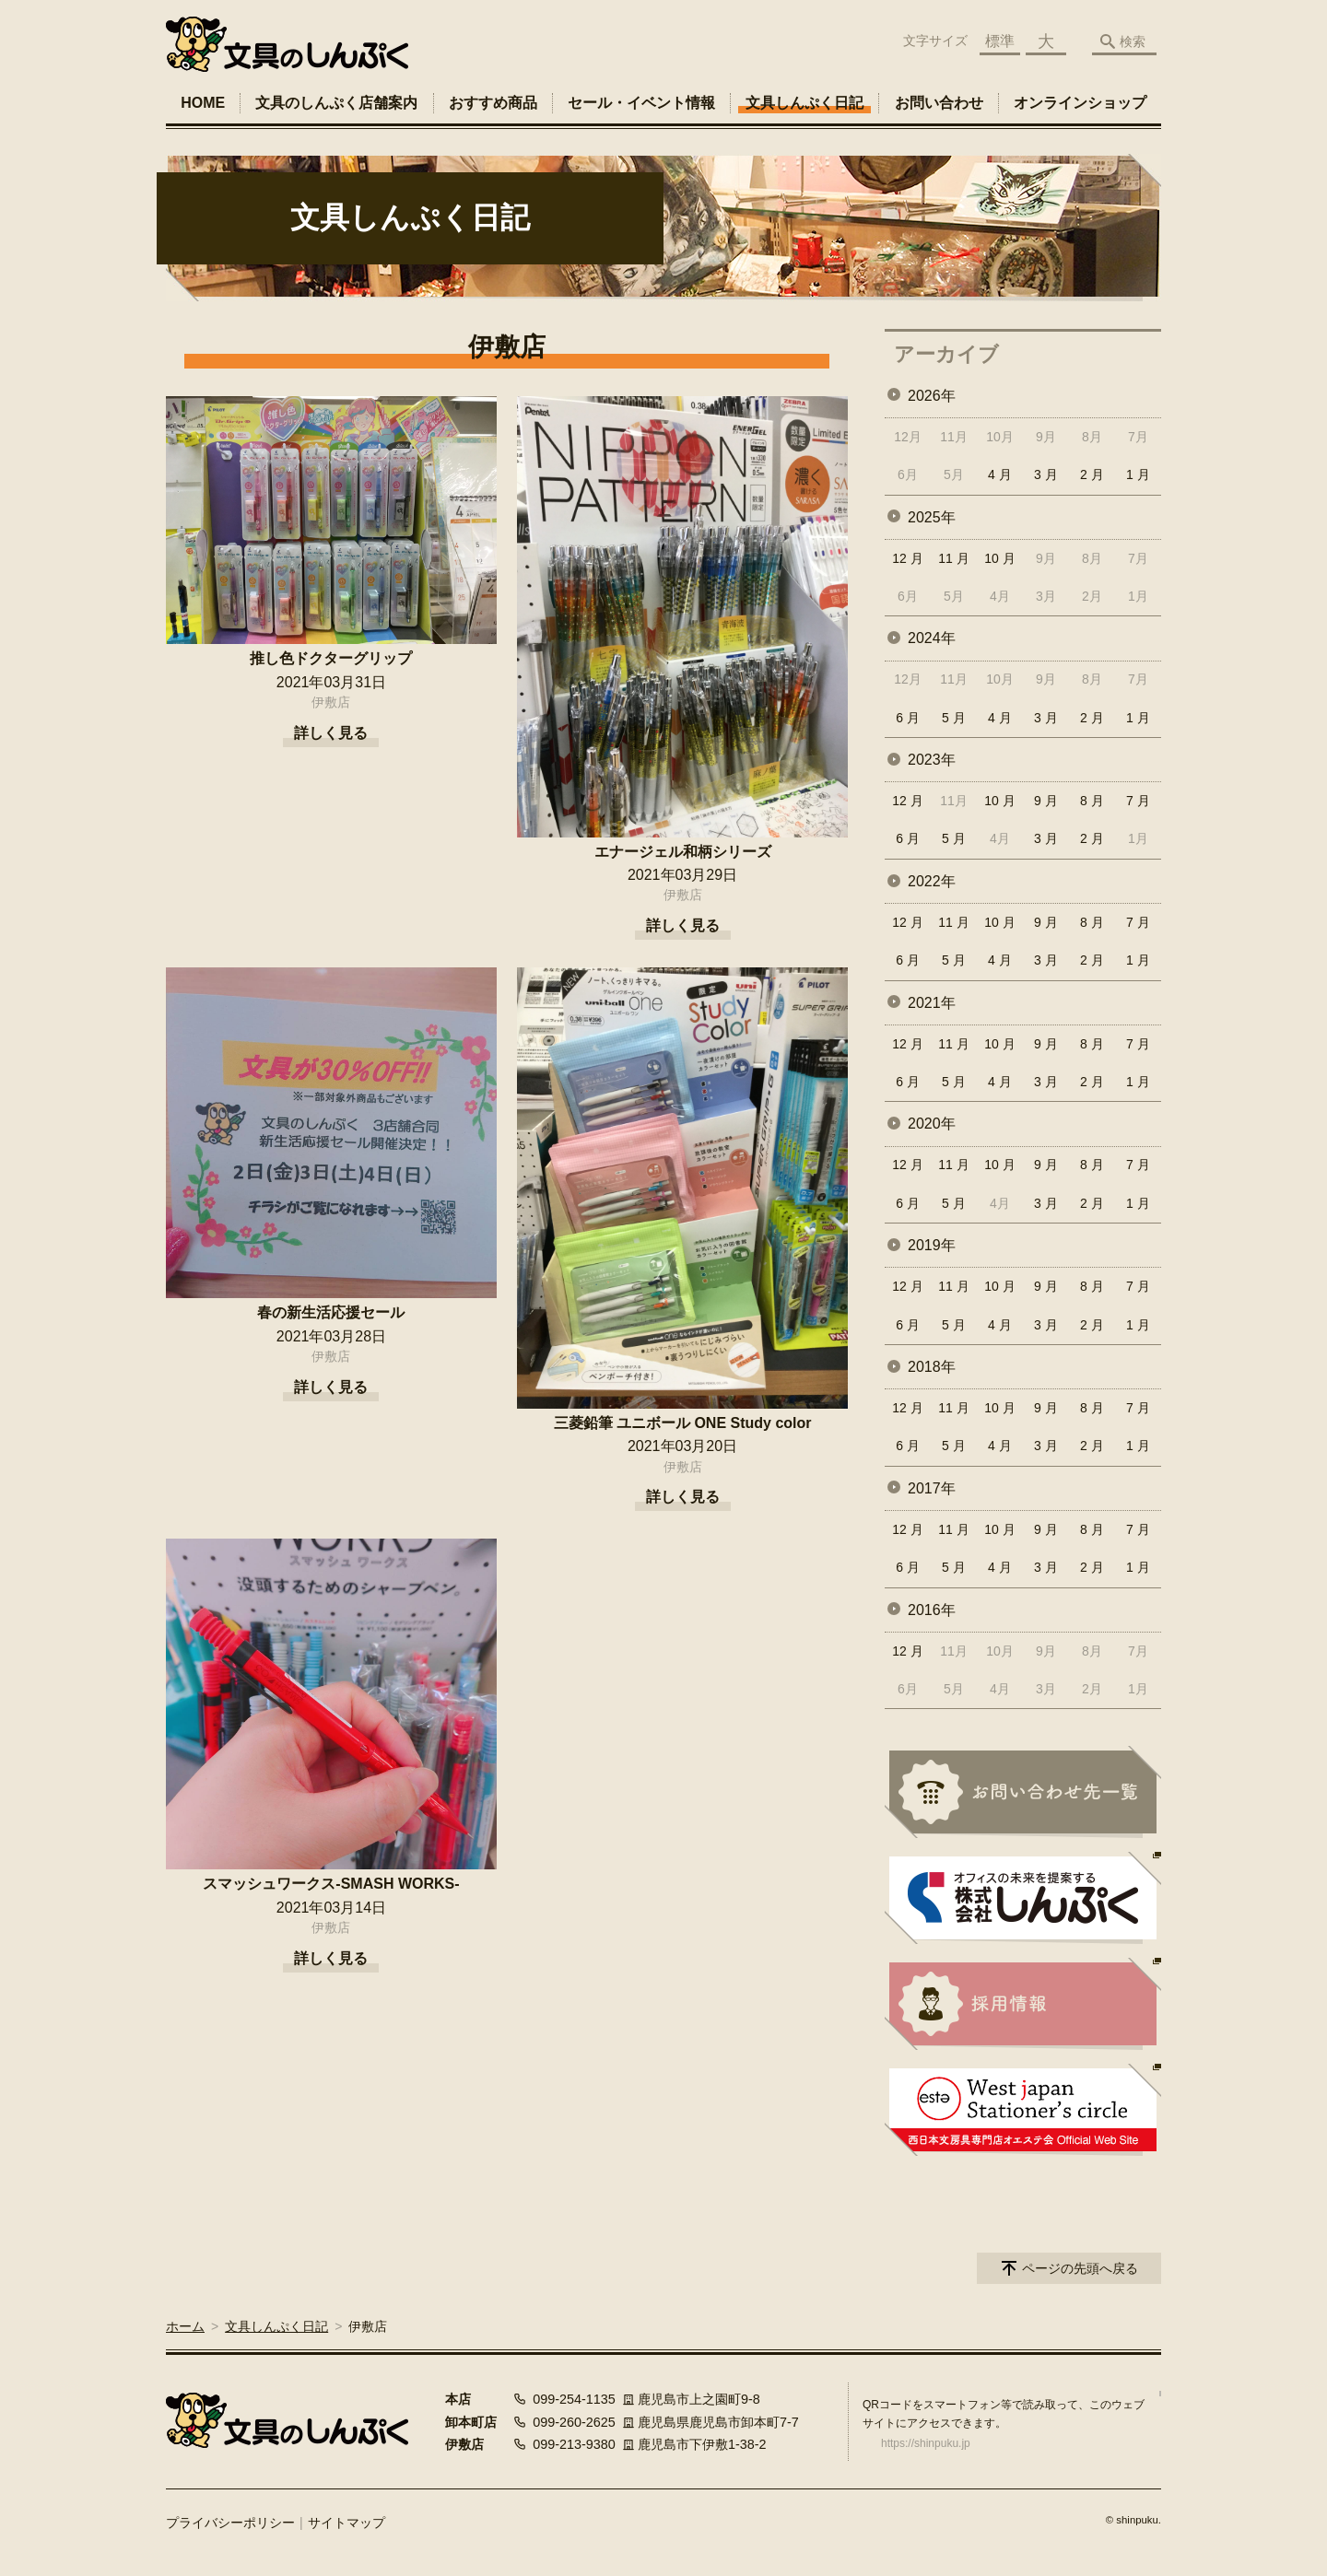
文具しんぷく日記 (804, 103)
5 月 (954, 717)
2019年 (932, 1245)
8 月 (1092, 800)
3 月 (1046, 474)
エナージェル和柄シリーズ (682, 852)
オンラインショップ (1080, 103)
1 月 (1138, 474)
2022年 (932, 881)
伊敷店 (330, 702)
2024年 (932, 638)
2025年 (932, 517)
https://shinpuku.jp (925, 2443)
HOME (203, 103)
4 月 (1000, 474)
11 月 (953, 558)
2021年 (932, 1003)
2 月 (1092, 474)
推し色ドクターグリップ (331, 658)
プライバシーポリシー (230, 2522)
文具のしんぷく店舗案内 (336, 103)
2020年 (932, 1123)
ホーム (185, 2326)
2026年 (932, 396)
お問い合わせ (939, 103)
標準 (1000, 41)
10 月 (999, 558)
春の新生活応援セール (331, 1312)
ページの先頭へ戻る (1080, 2268)
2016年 (932, 1610)
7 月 (1138, 800)
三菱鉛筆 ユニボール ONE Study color (683, 1423)
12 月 (907, 558)
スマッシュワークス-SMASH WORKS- (331, 1883)
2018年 (932, 1367)
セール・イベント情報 (641, 103)
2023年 (932, 759)
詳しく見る (331, 733)
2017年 (932, 1488)
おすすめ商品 (493, 103)
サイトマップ (346, 2522)
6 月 (908, 717)
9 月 (1046, 800)
